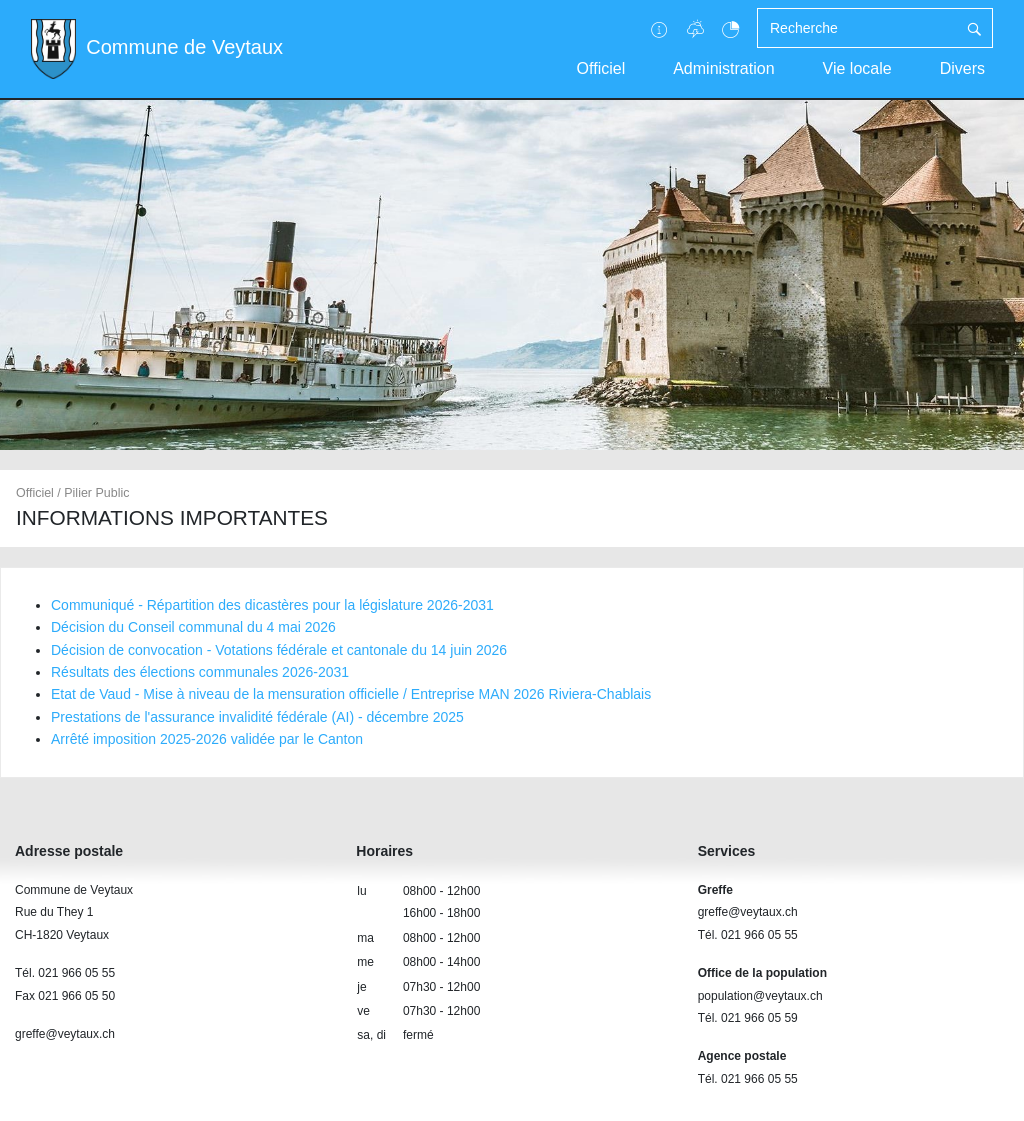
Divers (962, 68)
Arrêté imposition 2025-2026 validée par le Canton (207, 739)
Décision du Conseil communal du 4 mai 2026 (193, 627)
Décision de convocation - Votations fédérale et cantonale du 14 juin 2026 (279, 650)
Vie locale (857, 68)
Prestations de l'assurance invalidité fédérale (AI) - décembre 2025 (257, 717)
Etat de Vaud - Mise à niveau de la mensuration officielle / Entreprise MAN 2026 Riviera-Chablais (351, 694)
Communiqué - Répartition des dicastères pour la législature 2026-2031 (272, 605)
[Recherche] (857, 28)
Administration (723, 68)
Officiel (601, 68)
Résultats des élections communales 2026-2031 (200, 672)
